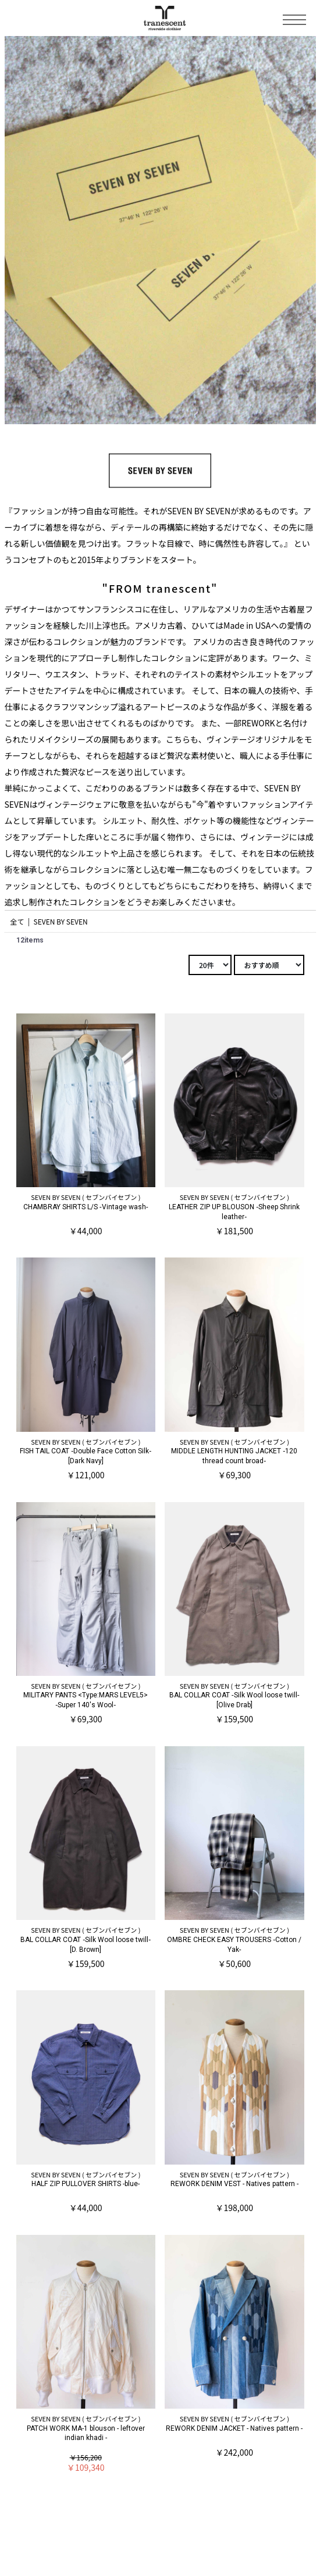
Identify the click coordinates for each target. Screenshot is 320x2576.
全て (17, 921)
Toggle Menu (294, 20)
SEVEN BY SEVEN (61, 921)
